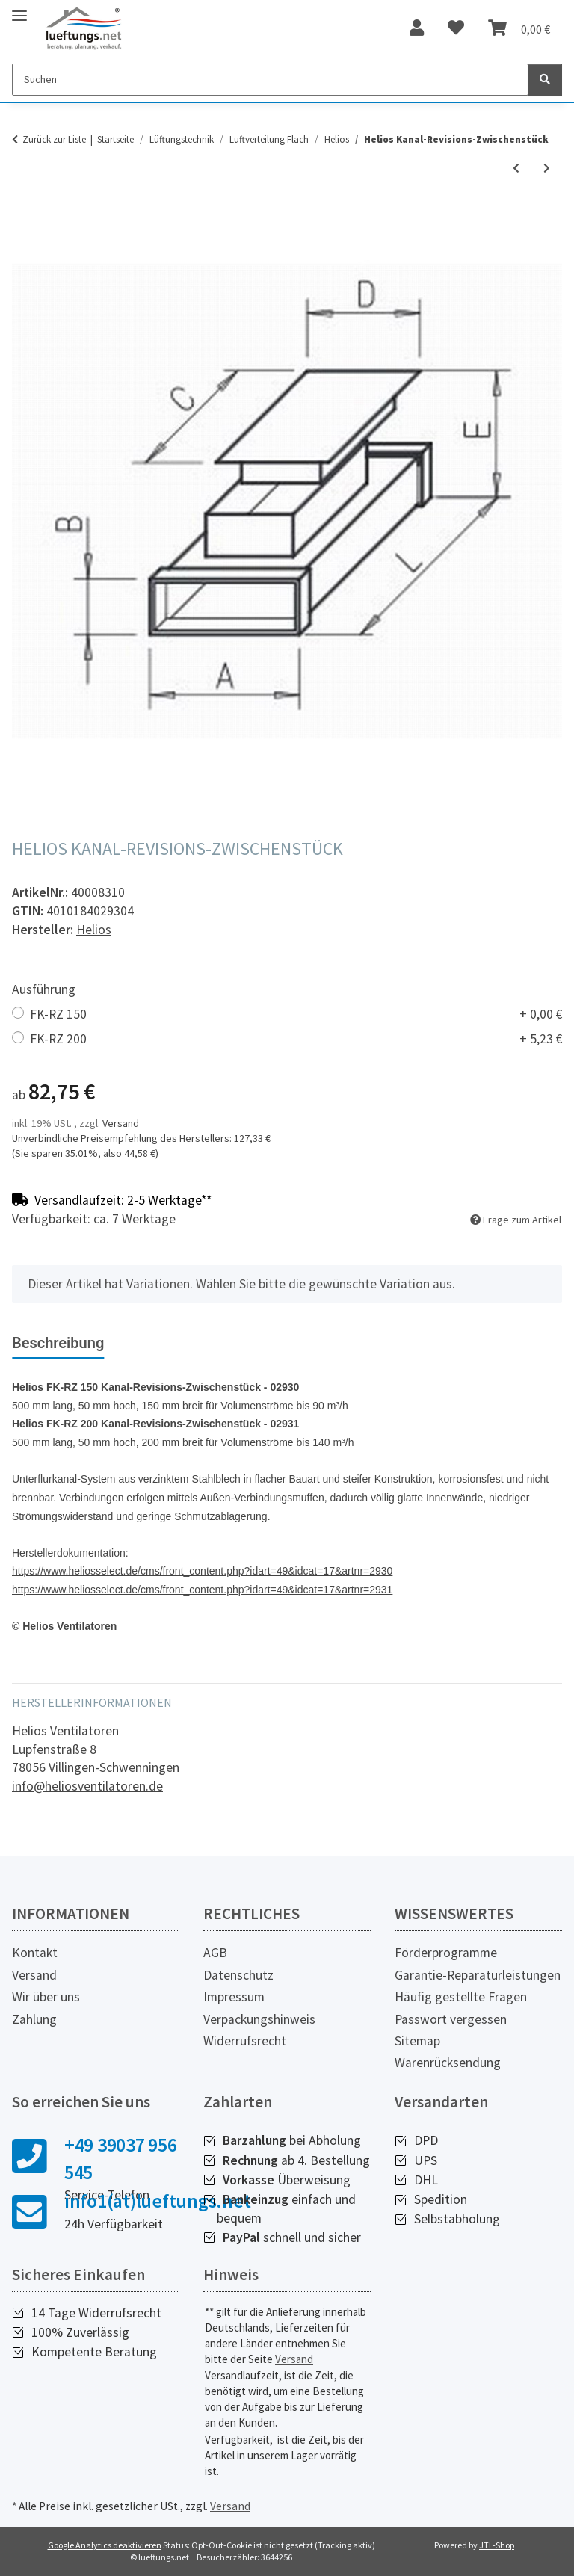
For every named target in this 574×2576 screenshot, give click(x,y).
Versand (120, 1123)
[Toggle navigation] (19, 9)
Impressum (234, 1997)
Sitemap (417, 2041)
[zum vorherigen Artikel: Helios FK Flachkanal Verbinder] (516, 168)
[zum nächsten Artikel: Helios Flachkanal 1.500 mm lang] (546, 168)
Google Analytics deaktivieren (104, 2545)
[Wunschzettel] (456, 28)
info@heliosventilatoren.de (87, 1786)
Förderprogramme (446, 1953)
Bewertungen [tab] (172, 1343)
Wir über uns (46, 1997)
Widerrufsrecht (244, 2041)
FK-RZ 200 (296, 1039)
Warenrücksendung (448, 2062)
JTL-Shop (496, 2545)
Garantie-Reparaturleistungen (478, 1975)
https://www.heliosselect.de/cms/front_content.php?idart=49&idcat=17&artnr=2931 (202, 1590)
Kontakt (35, 1953)
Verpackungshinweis (259, 2019)
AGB (215, 1953)
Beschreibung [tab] (58, 1343)
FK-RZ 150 (296, 1014)
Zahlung (34, 2019)
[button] (417, 28)
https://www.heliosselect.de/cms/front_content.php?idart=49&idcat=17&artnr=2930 (202, 1571)
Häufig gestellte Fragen (461, 1997)
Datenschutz (238, 1975)
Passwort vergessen (451, 2019)
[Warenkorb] (519, 28)
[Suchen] (270, 80)
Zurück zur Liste (54, 139)
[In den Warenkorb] (24, 219)
